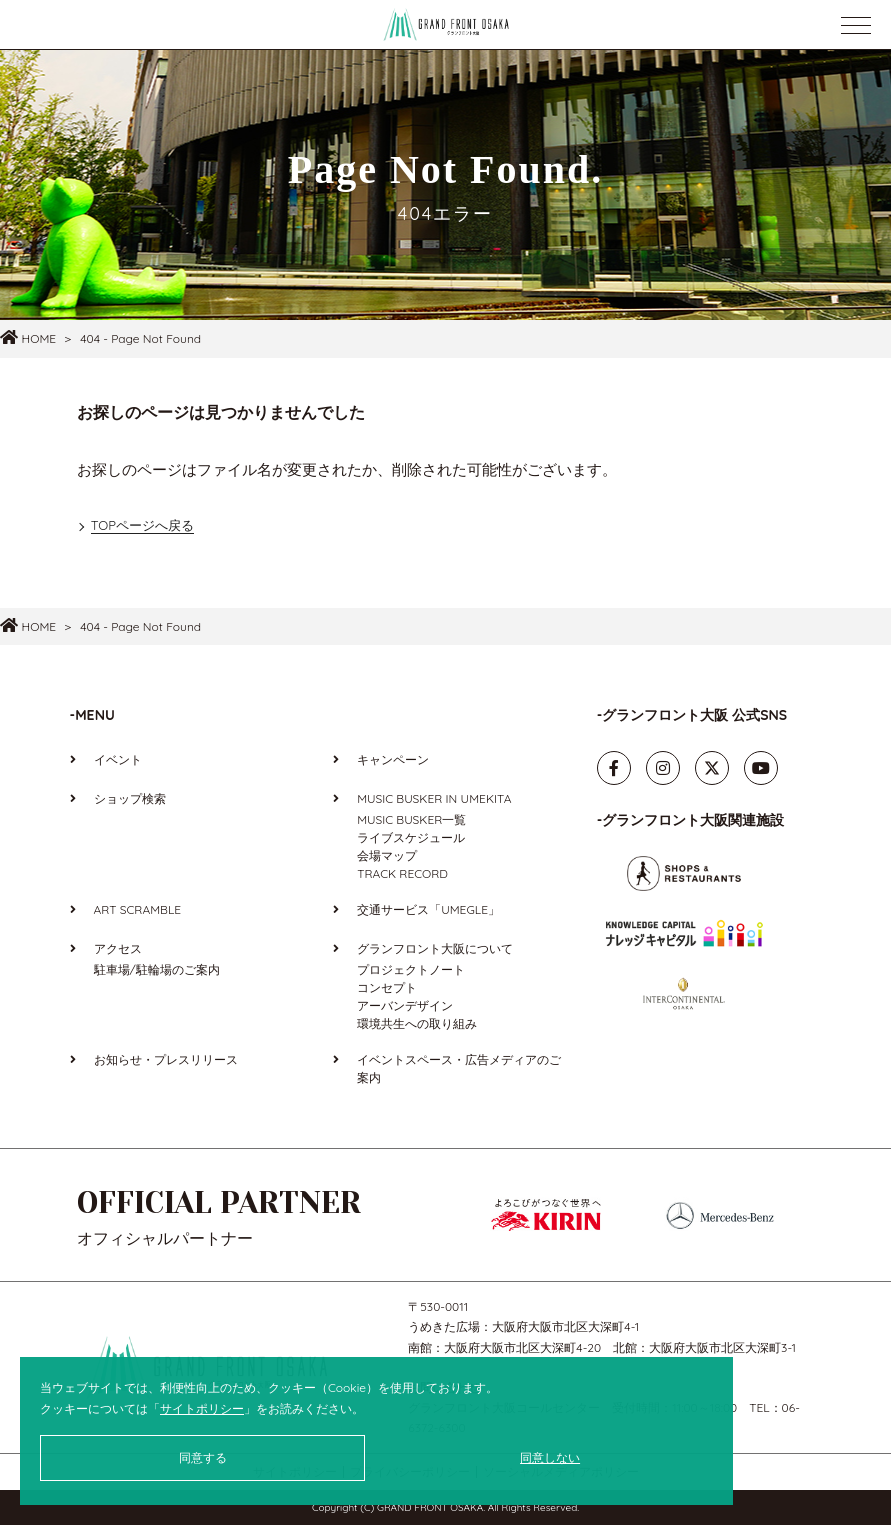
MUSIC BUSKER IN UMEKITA (434, 798)
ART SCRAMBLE (137, 909)
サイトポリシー (202, 1408)
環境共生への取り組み (417, 1023)
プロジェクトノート (411, 969)
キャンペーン (393, 759)
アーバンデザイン (405, 1005)
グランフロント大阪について (435, 948)
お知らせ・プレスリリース (166, 1059)
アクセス (118, 948)
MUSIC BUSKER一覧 (411, 819)
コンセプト (387, 987)
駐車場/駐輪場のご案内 (157, 969)
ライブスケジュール (411, 837)
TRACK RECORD (402, 873)
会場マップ (387, 855)
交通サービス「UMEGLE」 (428, 909)
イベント (118, 759)
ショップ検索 (130, 798)
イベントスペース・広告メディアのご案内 (459, 1068)
